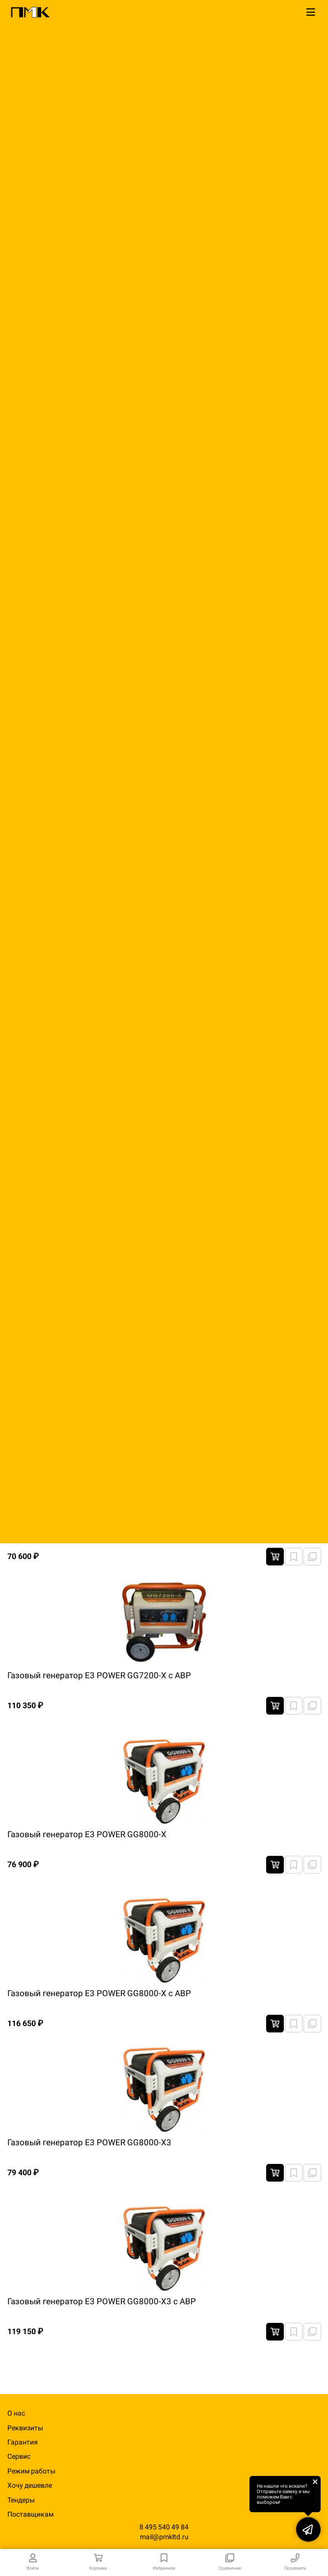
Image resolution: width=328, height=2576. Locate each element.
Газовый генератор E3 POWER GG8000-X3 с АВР (101, 2301)
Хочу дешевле (29, 2485)
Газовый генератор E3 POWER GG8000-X (86, 1834)
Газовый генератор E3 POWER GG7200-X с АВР (99, 1675)
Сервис (18, 2456)
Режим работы (31, 2471)
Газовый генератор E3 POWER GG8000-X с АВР (99, 1993)
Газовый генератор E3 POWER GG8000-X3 (89, 2142)
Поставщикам (30, 2514)
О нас (16, 2413)
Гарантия (22, 2442)
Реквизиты (25, 2428)
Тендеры (21, 2500)
